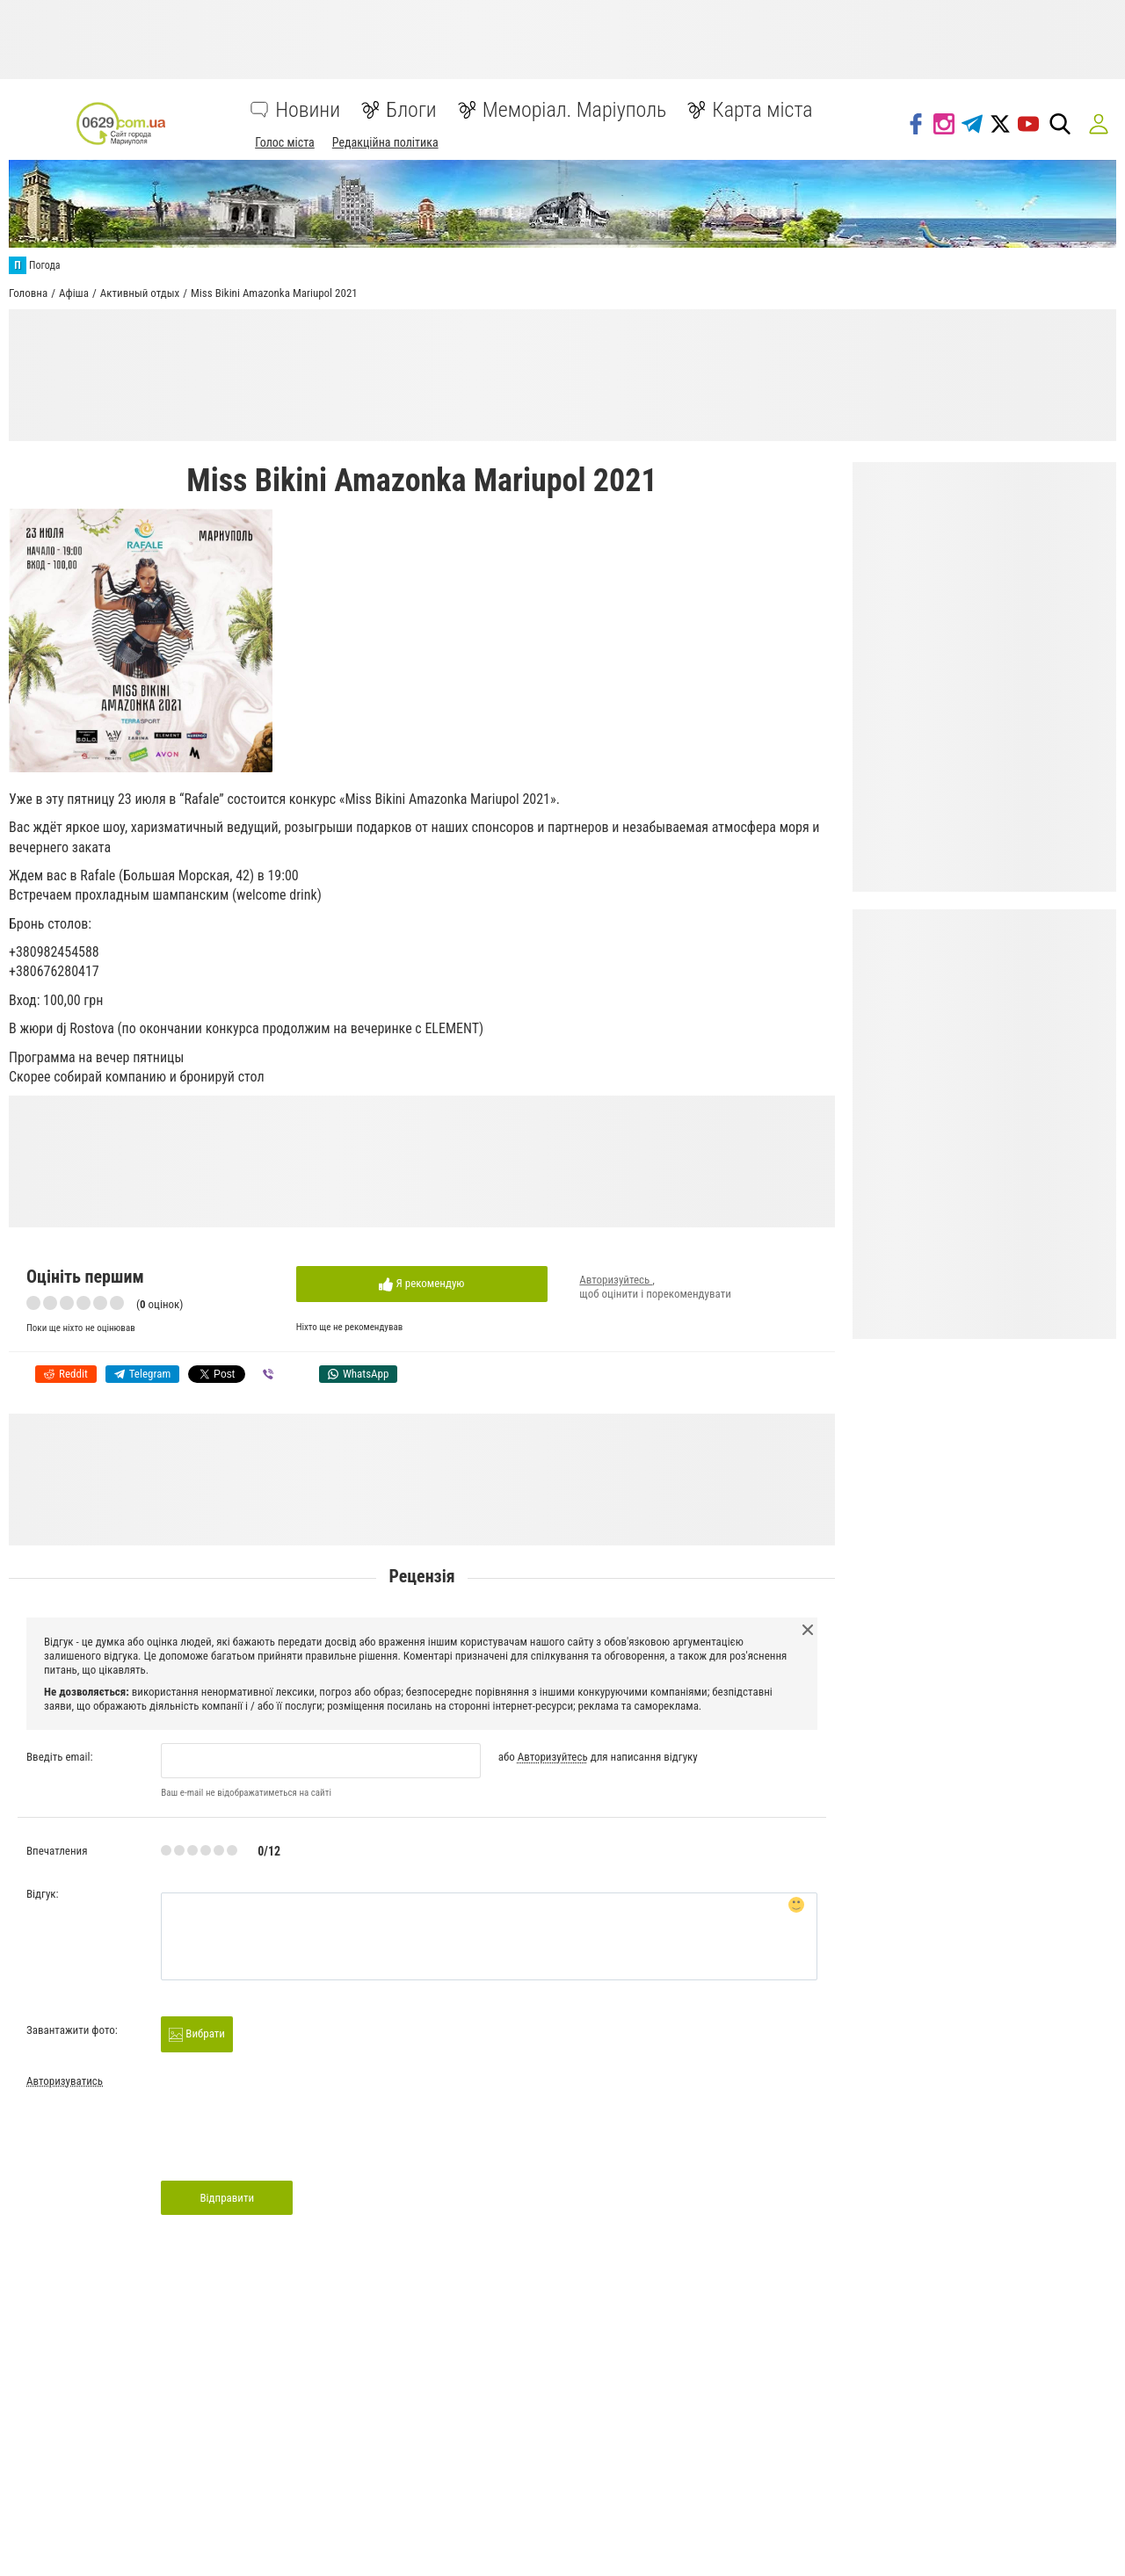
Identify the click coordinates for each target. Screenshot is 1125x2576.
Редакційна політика (385, 142)
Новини (307, 110)
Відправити (227, 2197)
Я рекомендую (421, 1284)
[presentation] (294, 2140)
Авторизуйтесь (615, 1279)
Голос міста (285, 142)
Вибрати (197, 2034)
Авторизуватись (64, 2081)
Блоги (411, 110)
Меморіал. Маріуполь (575, 110)
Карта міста (762, 110)
